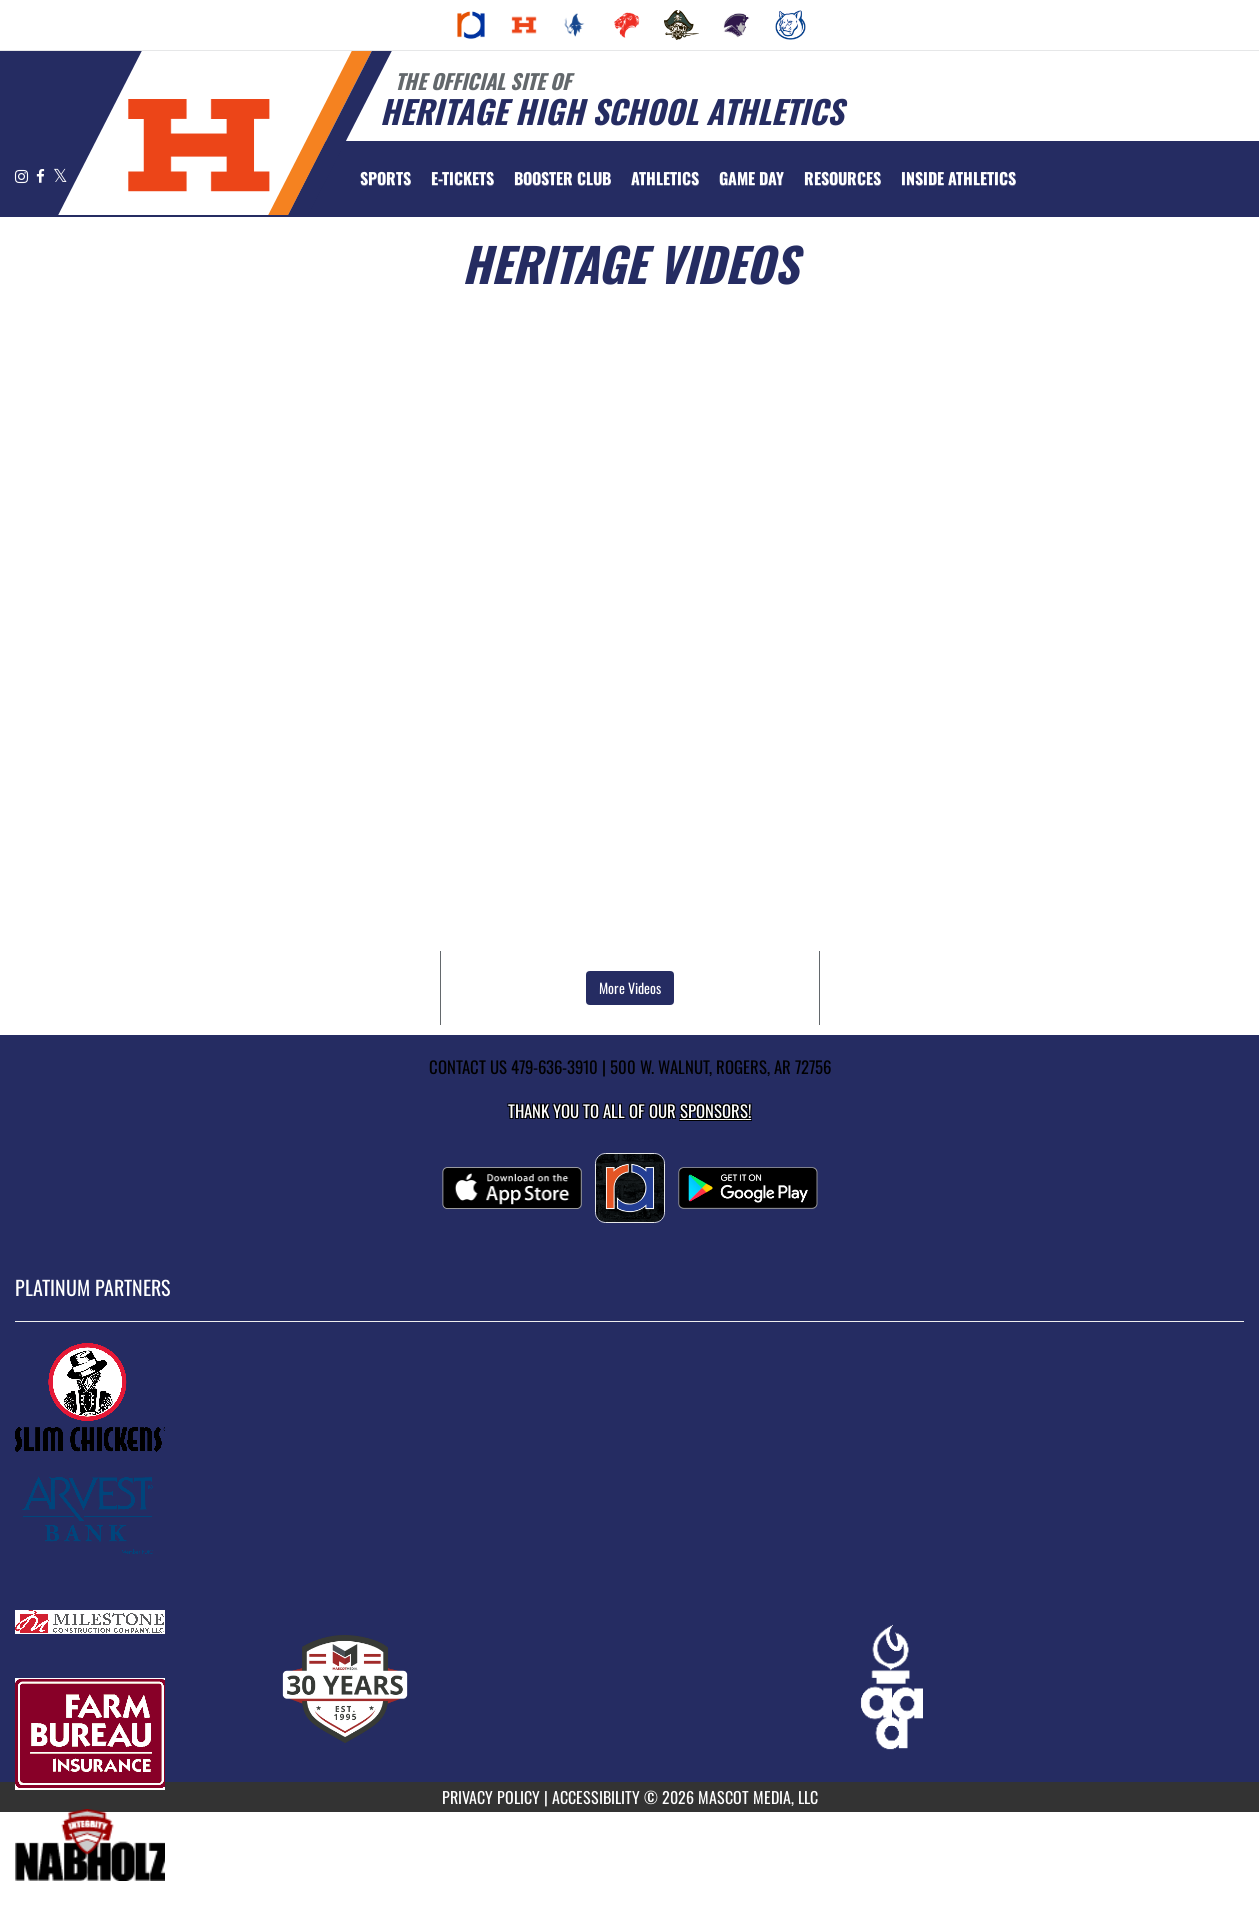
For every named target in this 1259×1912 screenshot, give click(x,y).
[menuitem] (471, 25)
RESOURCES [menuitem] (842, 178)
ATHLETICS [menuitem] (665, 178)
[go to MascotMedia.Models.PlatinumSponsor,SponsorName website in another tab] (629, 1398)
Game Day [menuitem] (751, 178)
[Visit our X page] (60, 175)
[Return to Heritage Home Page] (199, 145)
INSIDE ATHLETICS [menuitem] (958, 178)
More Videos (630, 987)
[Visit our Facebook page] (42, 175)
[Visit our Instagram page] (23, 175)
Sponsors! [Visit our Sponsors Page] (715, 1110)
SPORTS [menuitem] (385, 178)
